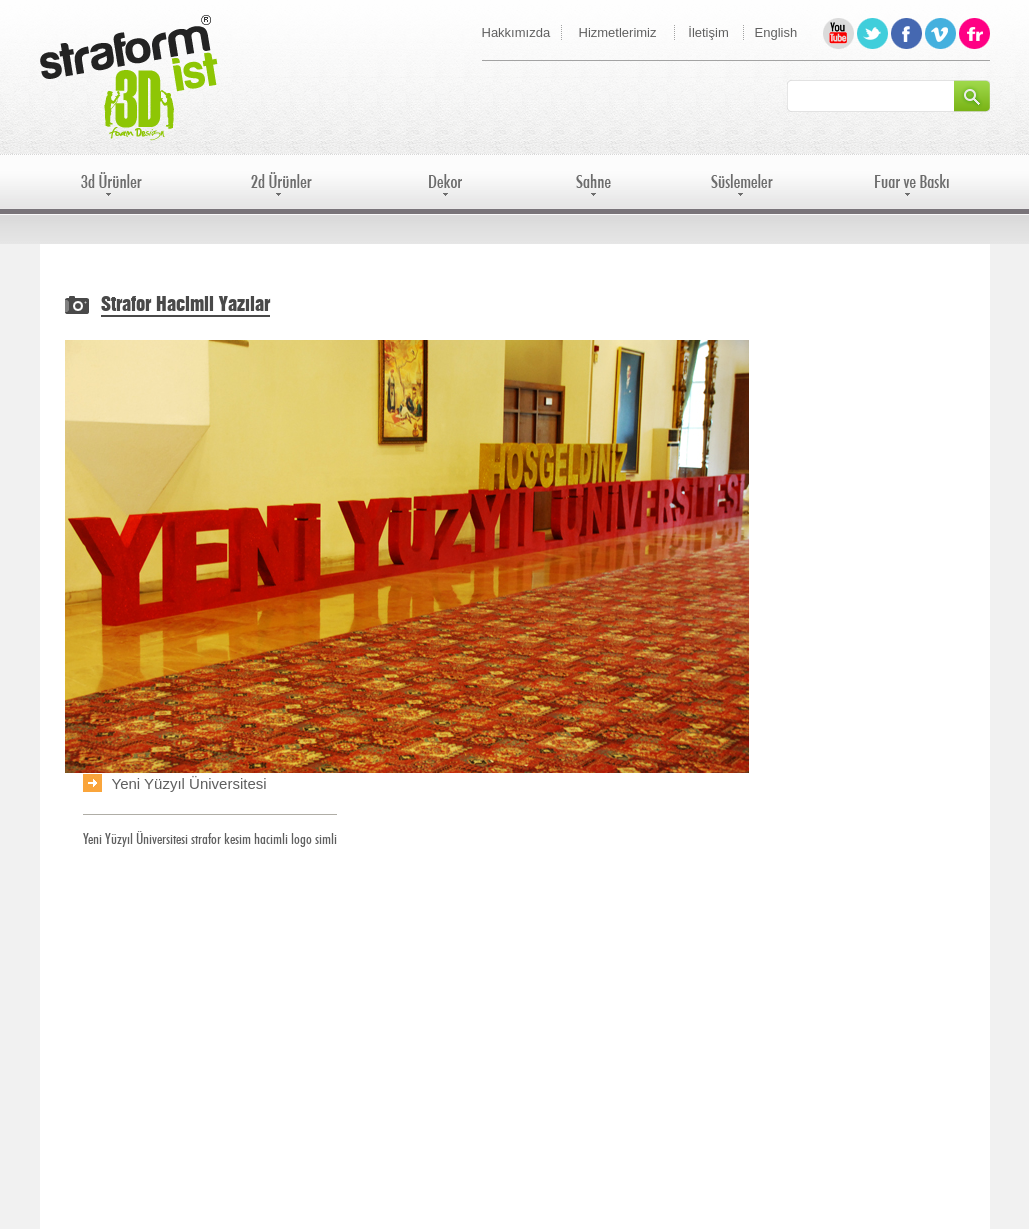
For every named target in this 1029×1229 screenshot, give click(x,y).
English (776, 32)
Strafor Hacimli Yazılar (185, 305)
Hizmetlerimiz (618, 32)
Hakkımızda (516, 32)
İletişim (708, 32)
